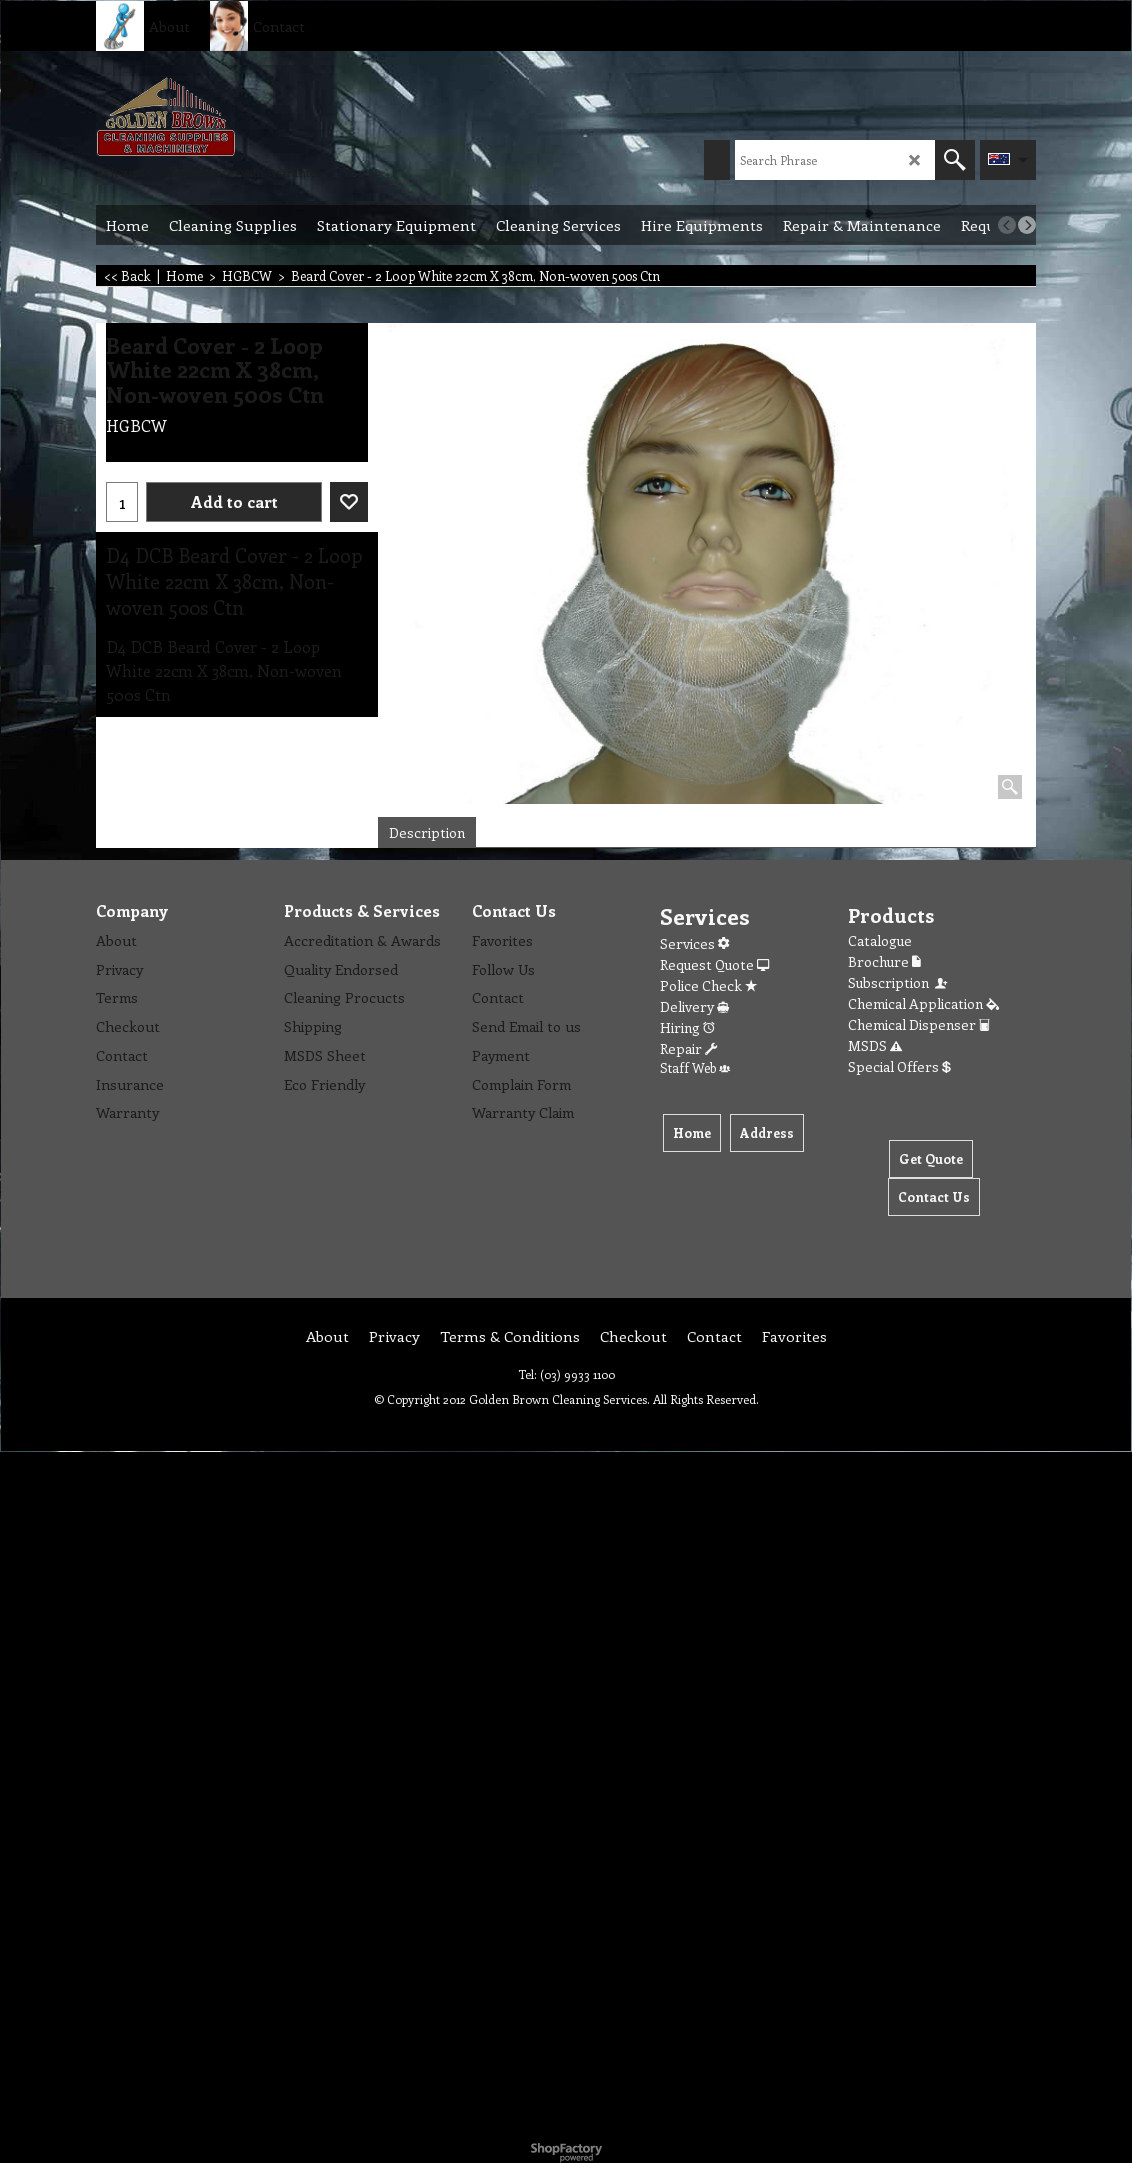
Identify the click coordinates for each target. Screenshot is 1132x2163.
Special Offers (899, 1066)
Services (694, 943)
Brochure (884, 961)
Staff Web (695, 1067)
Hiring (687, 1027)
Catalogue (880, 940)
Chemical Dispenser (919, 1024)
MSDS (875, 1045)
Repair (688, 1048)
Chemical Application (923, 1003)
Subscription (899, 982)
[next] (1027, 225)
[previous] (1007, 225)
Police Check (708, 985)
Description (427, 832)
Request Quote (714, 964)
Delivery (694, 1006)
